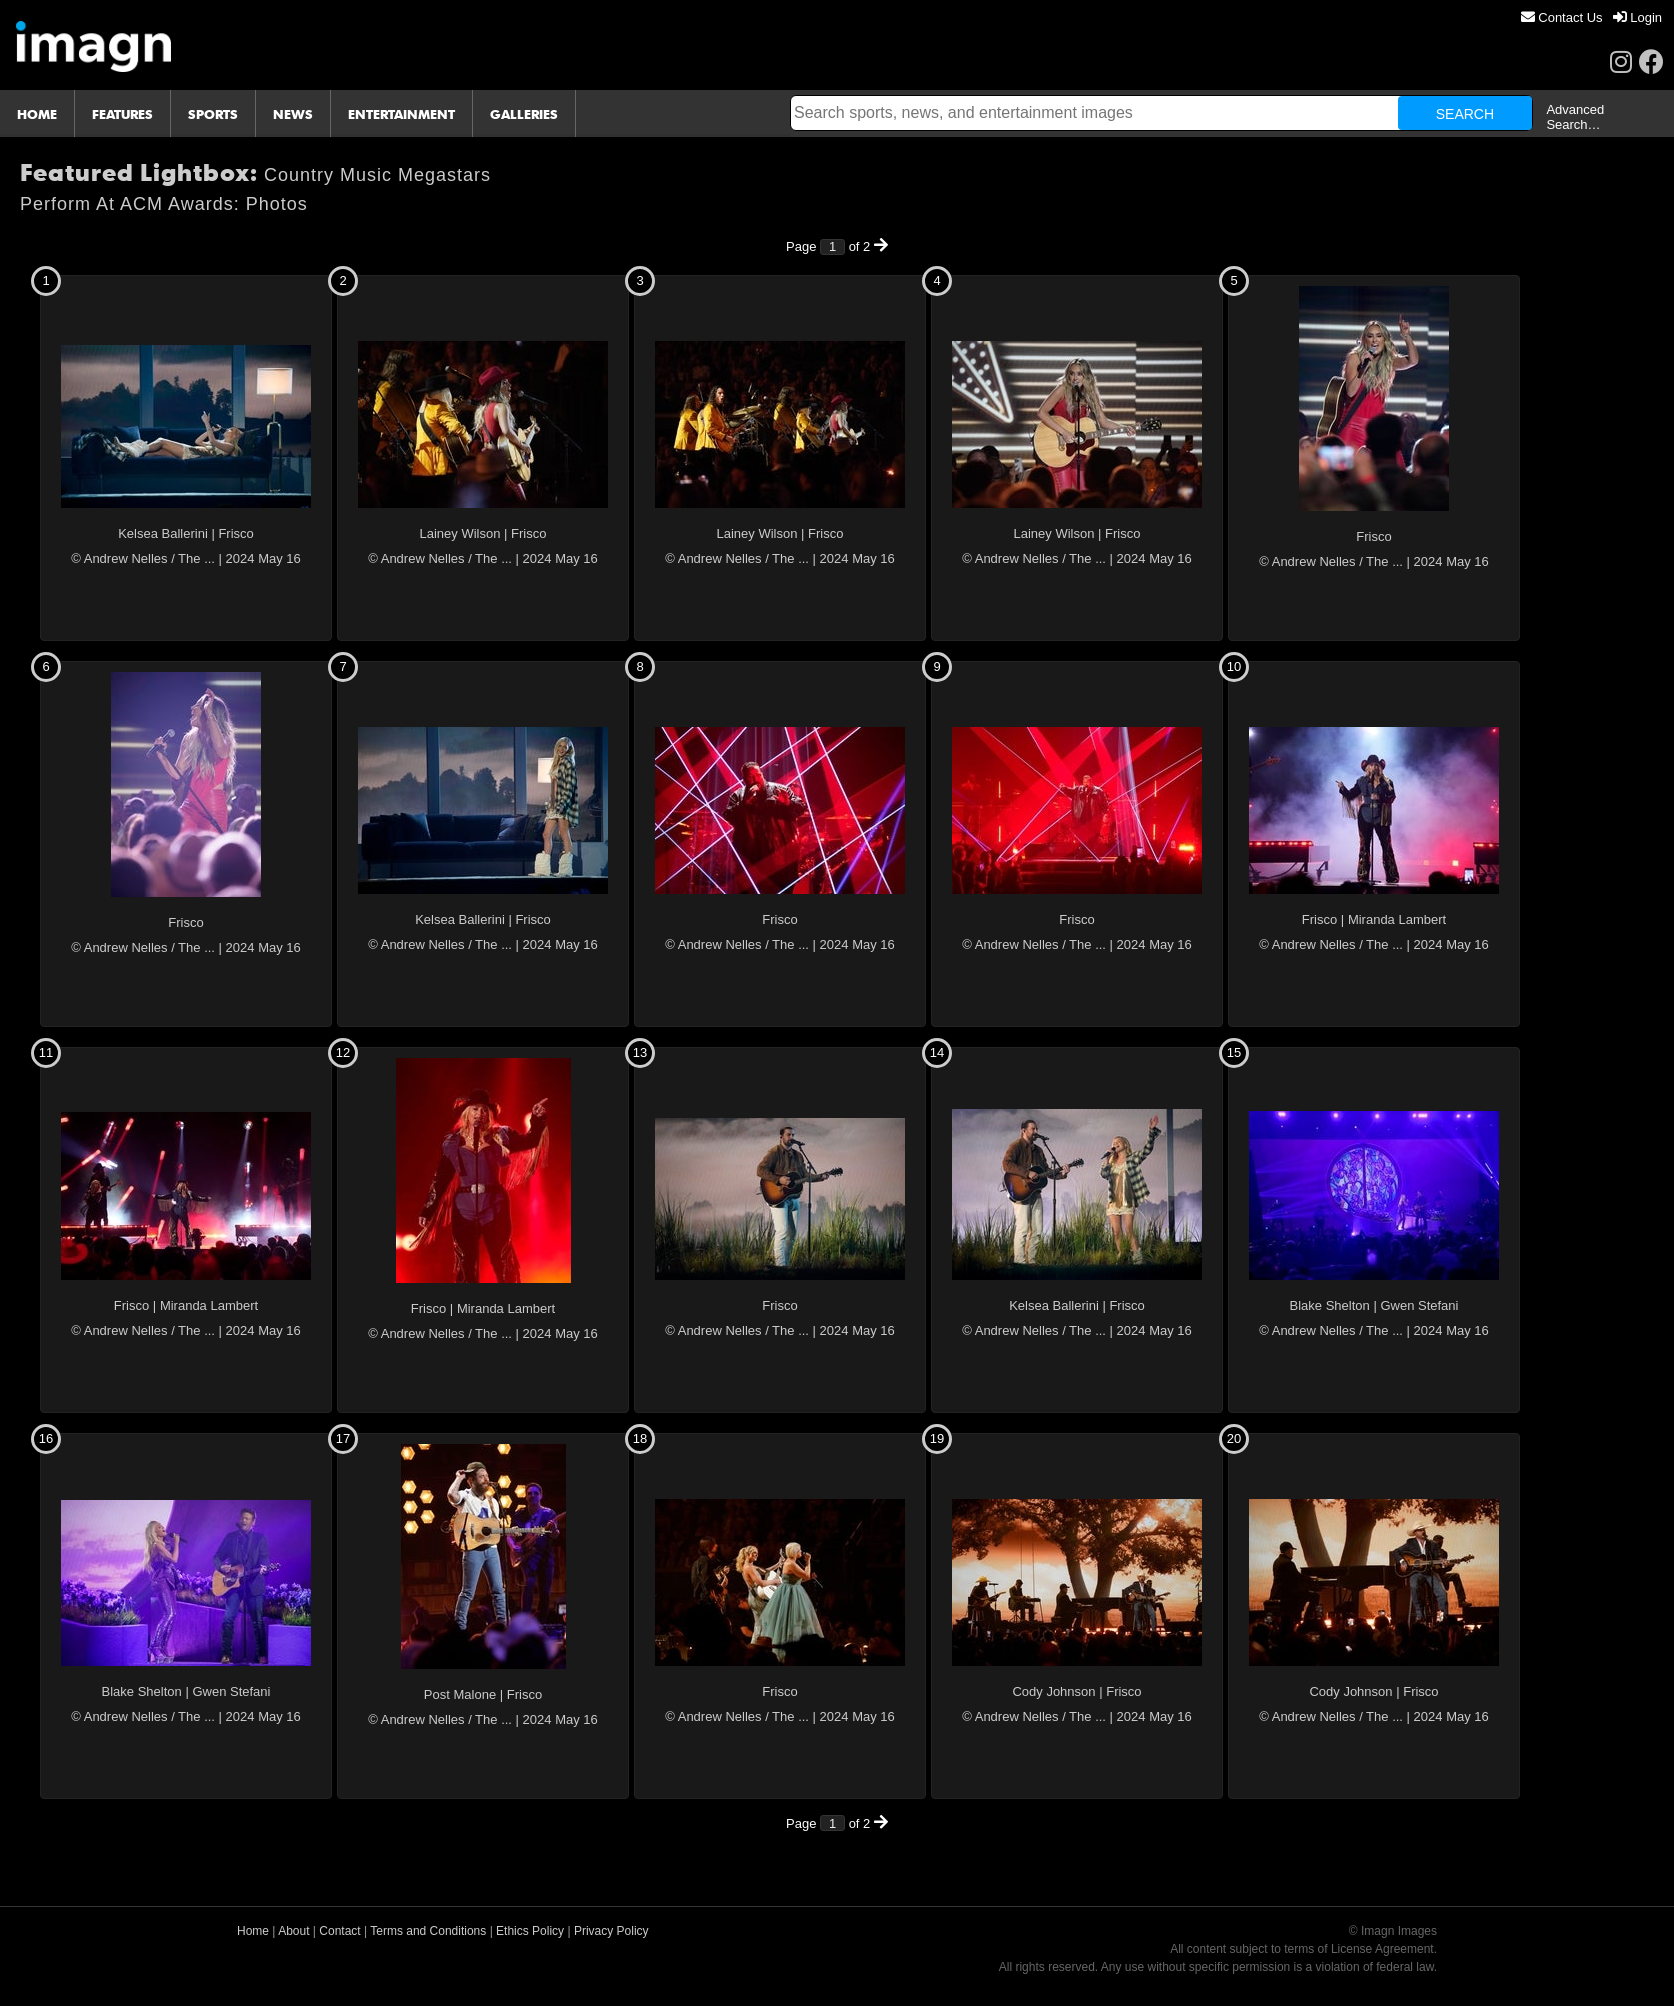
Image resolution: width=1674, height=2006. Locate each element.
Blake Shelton (1330, 1305)
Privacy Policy (611, 1931)
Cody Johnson (1053, 1691)
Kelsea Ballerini (163, 533)
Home (253, 1931)
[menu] (1591, 17)
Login (1637, 17)
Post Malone (460, 1694)
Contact (339, 1931)
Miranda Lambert (1397, 919)
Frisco (235, 533)
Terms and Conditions (428, 1931)
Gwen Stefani (1419, 1305)
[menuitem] (1562, 17)
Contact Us (1562, 17)
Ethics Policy (530, 1931)
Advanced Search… (1575, 117)
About (293, 1931)
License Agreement (1382, 1949)
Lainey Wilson (460, 533)
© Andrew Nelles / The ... (143, 558)
